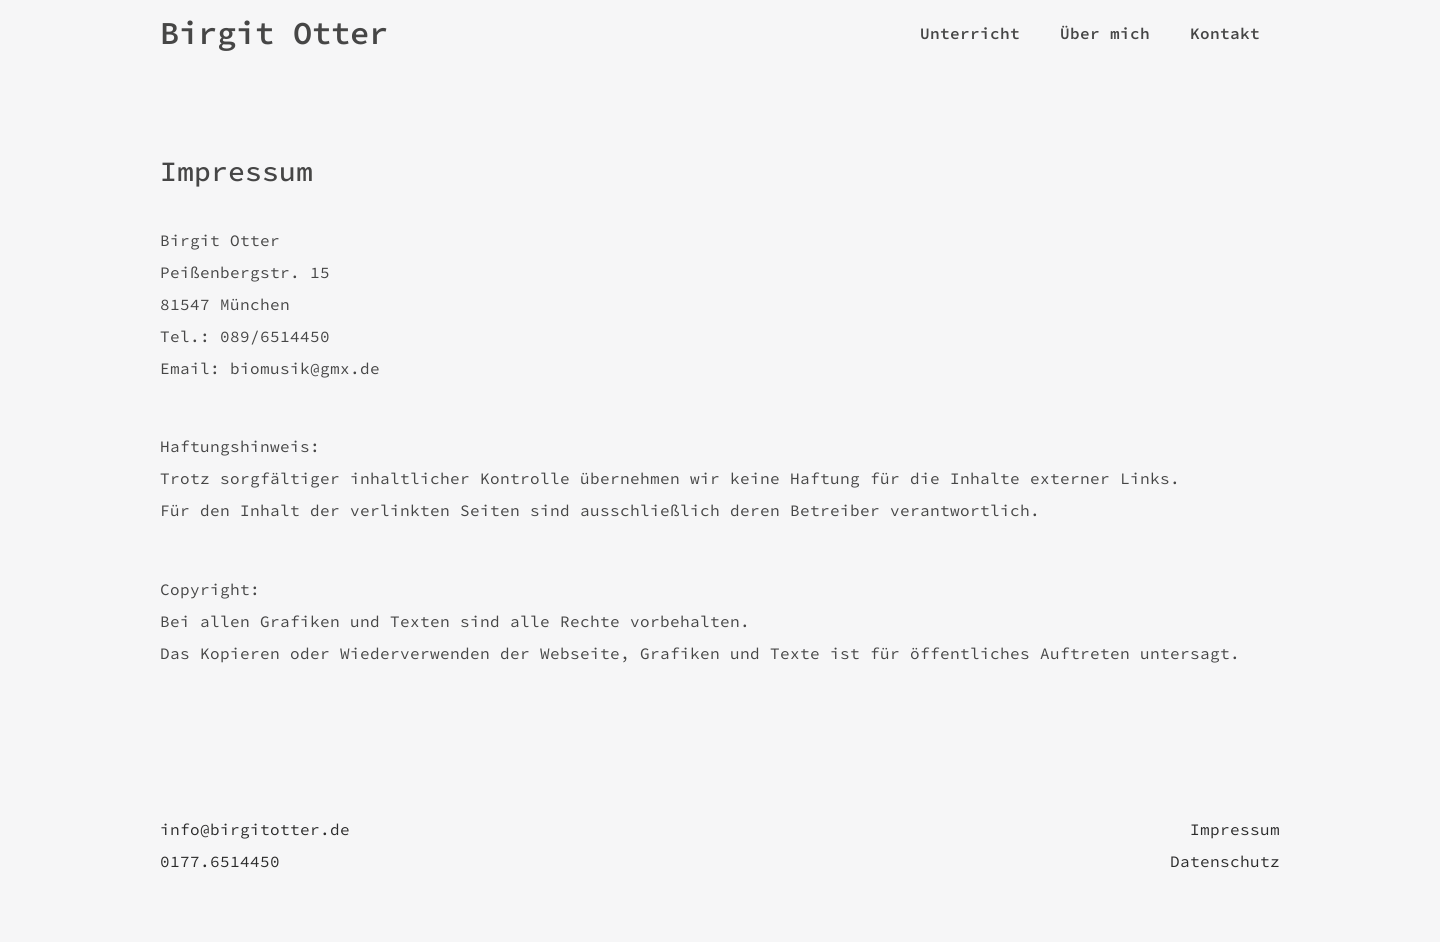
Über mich (1105, 33)
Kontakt (1225, 33)
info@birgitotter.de (255, 829)
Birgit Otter (274, 33)
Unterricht (970, 33)
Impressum (1235, 829)
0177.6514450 (220, 861)
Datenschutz (1225, 861)
